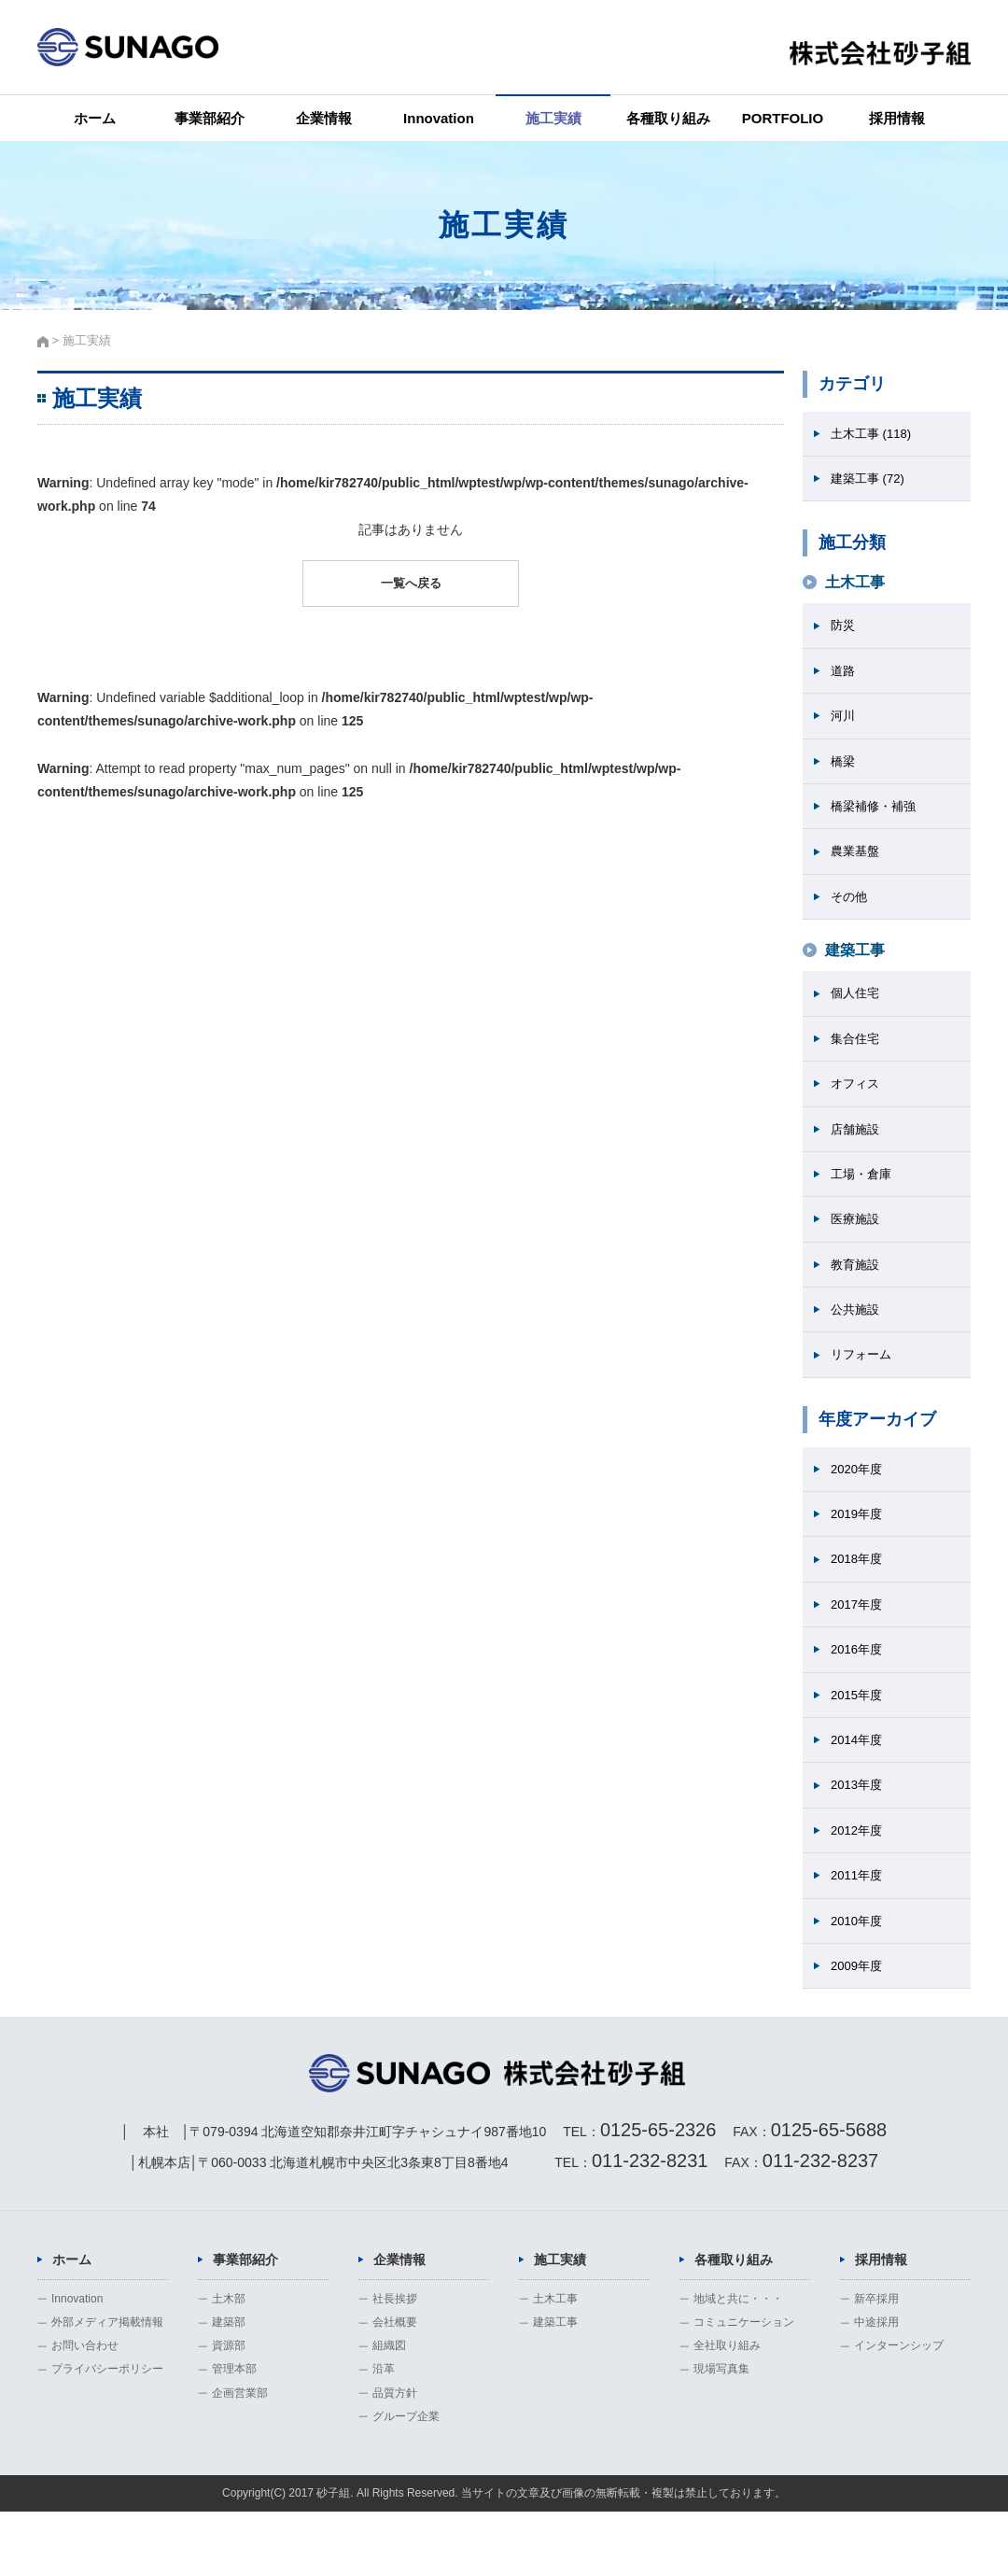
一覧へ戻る (410, 583)
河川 (844, 722)
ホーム (95, 118)
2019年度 (858, 1546)
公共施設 (857, 1337)
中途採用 (876, 2386)
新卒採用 (876, 2363)
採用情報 (897, 118)
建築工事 (555, 2386)
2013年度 (858, 1827)
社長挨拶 (394, 2363)
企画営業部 (240, 2456)
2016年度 (858, 1687)
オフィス (857, 1102)
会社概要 (394, 2386)
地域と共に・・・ (738, 2363)
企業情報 (324, 118)
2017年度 (858, 1640)
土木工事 (555, 2363)
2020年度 (858, 1499)
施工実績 (553, 118)
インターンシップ (899, 2409)
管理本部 (234, 2433)
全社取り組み (727, 2409)
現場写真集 (721, 2433)
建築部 (228, 2386)
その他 (850, 910)
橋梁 (844, 770)
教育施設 (857, 1290)
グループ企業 (406, 2480)
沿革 (383, 2433)
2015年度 (858, 1733)
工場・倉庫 (863, 1196)
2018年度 (858, 1592)
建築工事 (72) (870, 480)
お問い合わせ (85, 2409)
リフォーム (863, 1383)
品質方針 (394, 2456)
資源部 (228, 2409)
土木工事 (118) (874, 434)
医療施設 (857, 1242)
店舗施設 (857, 1149)
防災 (844, 629)
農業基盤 (857, 863)
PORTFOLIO (782, 118)
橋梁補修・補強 (876, 816)
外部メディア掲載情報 (107, 2386)
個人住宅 (857, 1009)
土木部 (228, 2363)
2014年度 (858, 1780)
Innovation (438, 118)
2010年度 (858, 1968)
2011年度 (858, 1921)
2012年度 (858, 1873)
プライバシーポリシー (107, 2433)
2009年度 (858, 2014)
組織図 (389, 2409)
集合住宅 (857, 1056)
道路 (844, 676)
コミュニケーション (743, 2386)
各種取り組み (668, 118)
